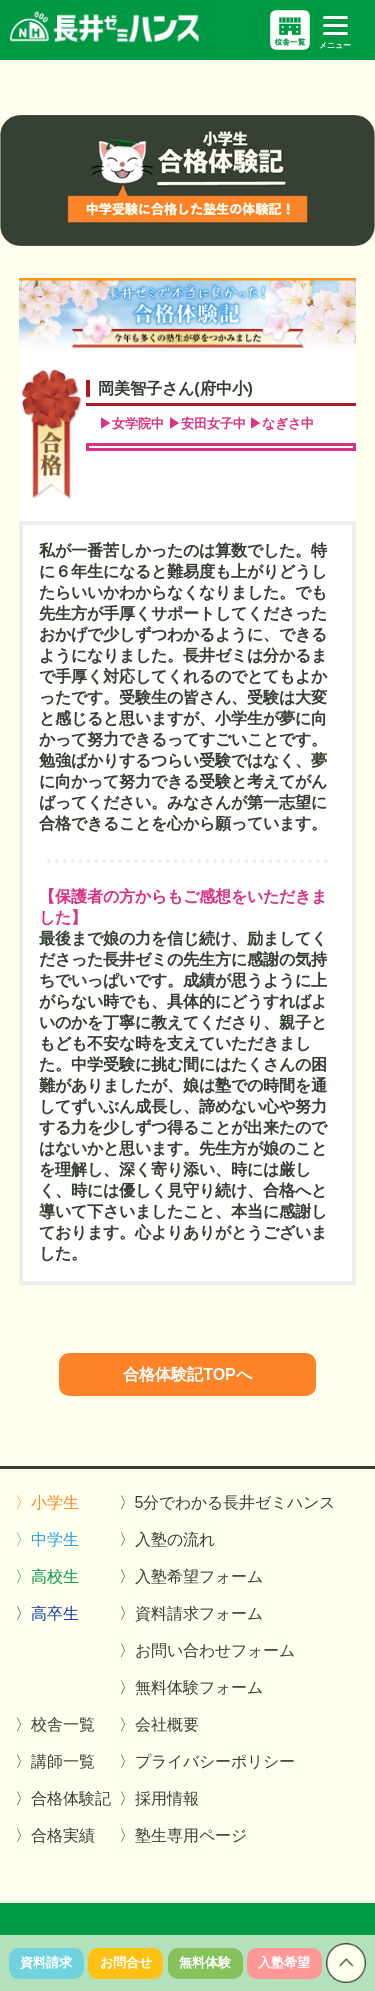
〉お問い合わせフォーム (207, 1650)
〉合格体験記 (63, 1798)
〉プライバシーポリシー (207, 1761)
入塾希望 (284, 1962)
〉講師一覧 (55, 1761)
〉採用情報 (159, 1798)
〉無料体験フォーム (191, 1687)
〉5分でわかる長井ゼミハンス (227, 1502)
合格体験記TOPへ (187, 1374)
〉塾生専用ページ (183, 1835)
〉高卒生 (47, 1613)
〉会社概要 (159, 1724)
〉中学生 (47, 1539)
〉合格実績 (55, 1835)
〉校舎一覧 (55, 1724)
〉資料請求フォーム (191, 1613)
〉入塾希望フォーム (191, 1576)
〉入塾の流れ (167, 1539)
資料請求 (46, 1962)
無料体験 (205, 1962)
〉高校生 (47, 1576)
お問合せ (126, 1962)
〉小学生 (47, 1502)
